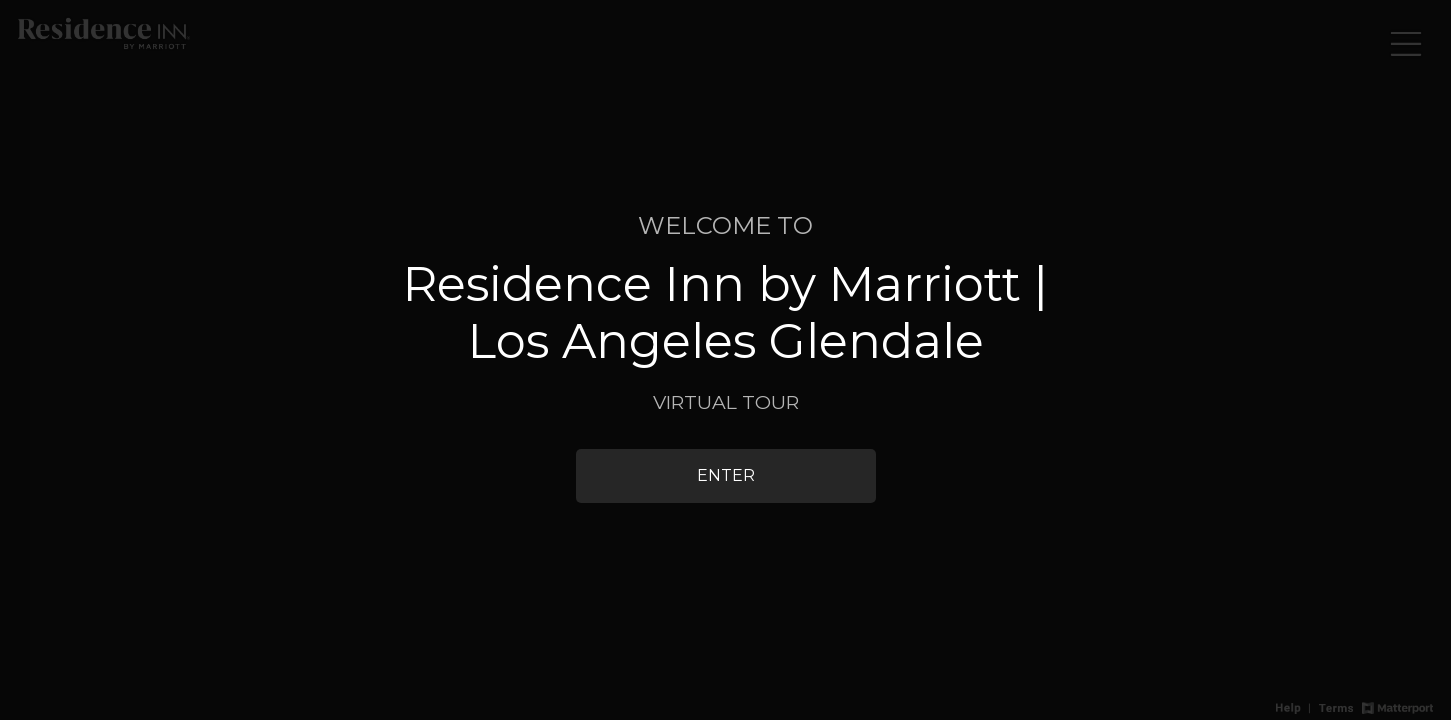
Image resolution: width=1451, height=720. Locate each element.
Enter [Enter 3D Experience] (726, 475)
